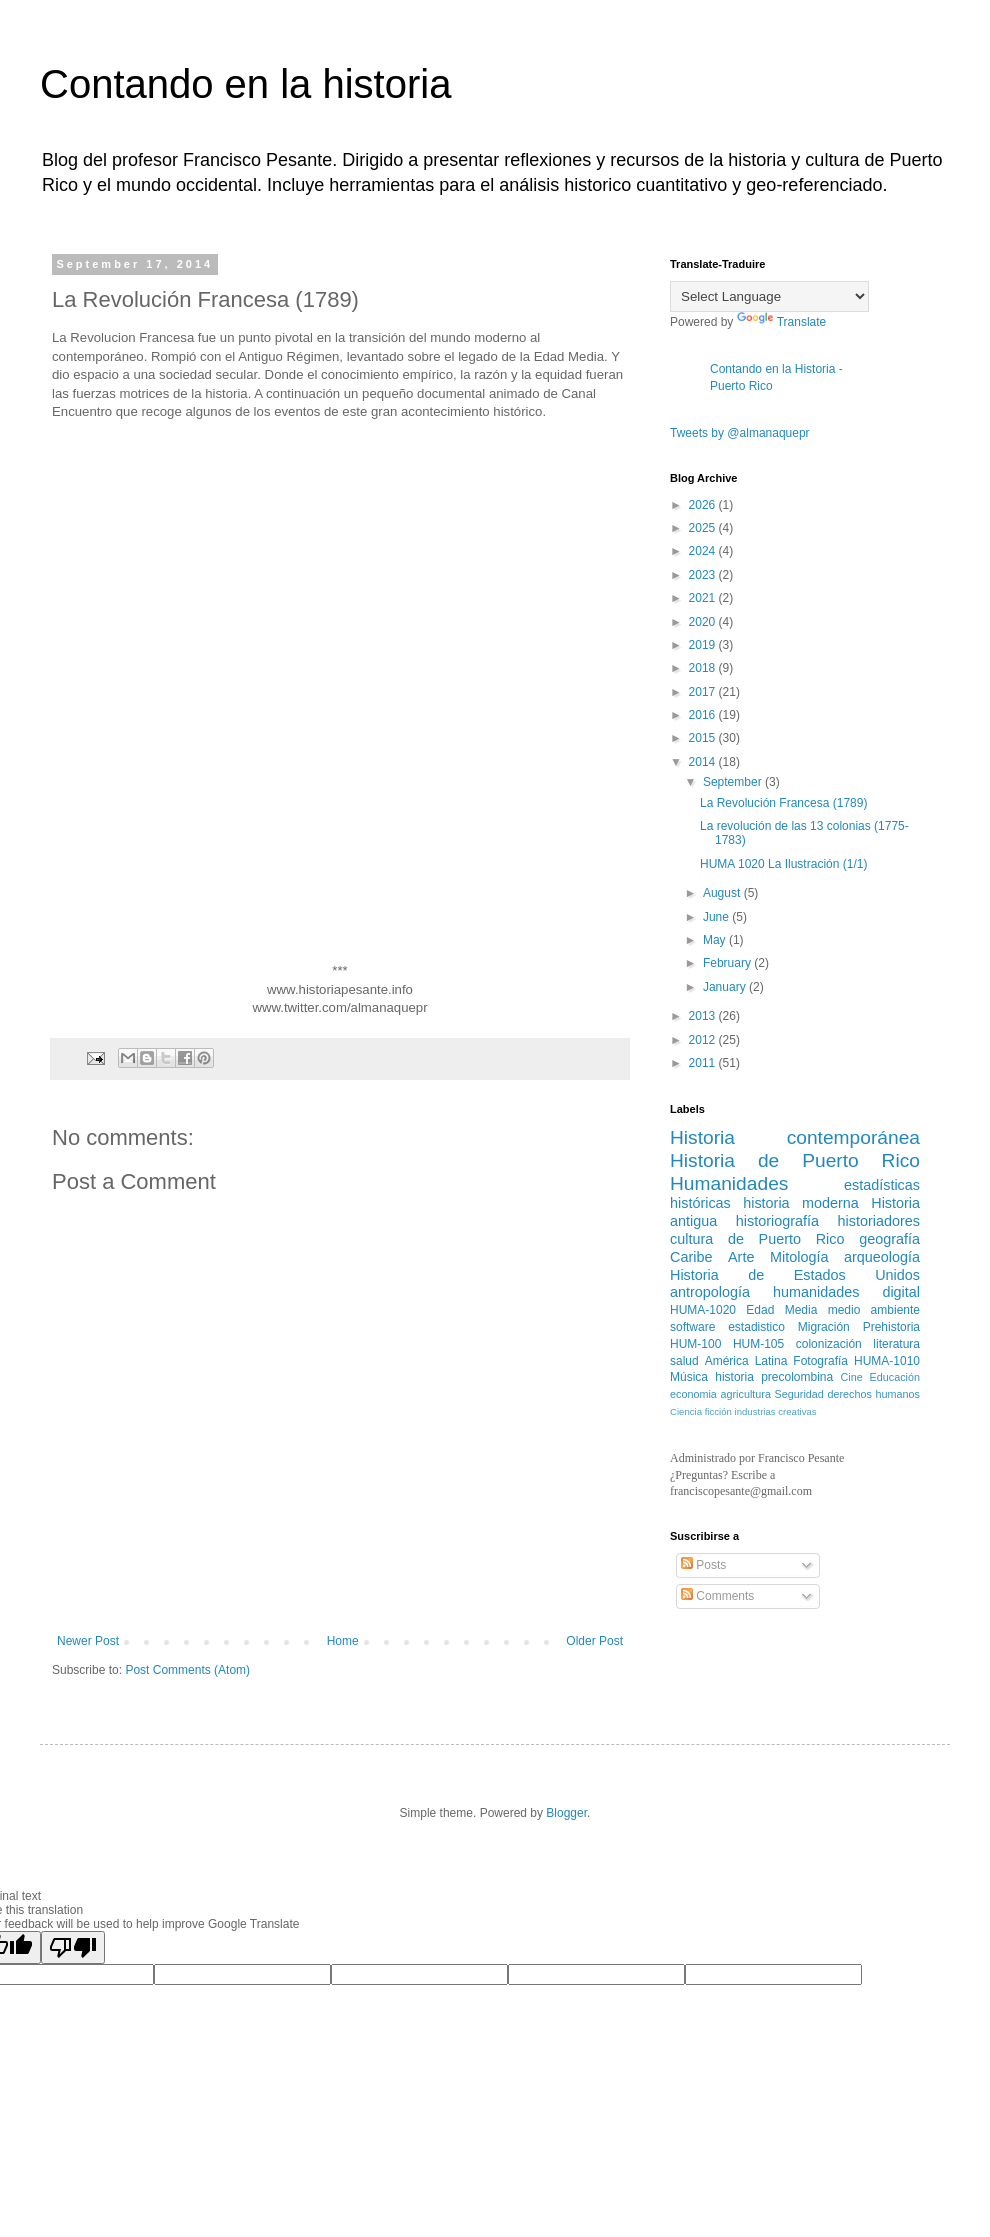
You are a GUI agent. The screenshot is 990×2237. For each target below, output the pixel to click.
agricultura (746, 1394)
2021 (704, 598)
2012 (704, 1040)
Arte (741, 1257)
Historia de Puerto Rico (795, 1160)
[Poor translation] (73, 1947)
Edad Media (781, 1310)
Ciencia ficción (701, 1411)
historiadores (879, 1221)
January (726, 987)
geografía (889, 1239)
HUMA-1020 (703, 1310)
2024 (704, 551)
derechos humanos (874, 1394)
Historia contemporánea (795, 1137)
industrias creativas (776, 1411)
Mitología (799, 1257)
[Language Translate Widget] (769, 296)
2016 (704, 715)
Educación (895, 1377)
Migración (824, 1327)
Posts (703, 1565)
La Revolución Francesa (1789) (783, 803)
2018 (704, 668)
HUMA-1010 (887, 1361)
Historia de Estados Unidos (795, 1275)
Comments (717, 1596)
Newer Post (88, 1641)
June (717, 917)
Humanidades (729, 1183)
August (723, 893)
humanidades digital (846, 1292)
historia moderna (801, 1203)
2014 (704, 762)
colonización (829, 1344)
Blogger (566, 1813)
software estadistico (727, 1327)
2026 (704, 505)
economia (693, 1394)
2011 (704, 1063)
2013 (704, 1016)
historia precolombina (774, 1377)
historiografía (777, 1221)
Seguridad (799, 1394)
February (728, 963)
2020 (704, 622)
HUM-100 (695, 1344)
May (716, 940)
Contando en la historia (245, 84)
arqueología (882, 1257)
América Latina (746, 1361)
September (734, 782)
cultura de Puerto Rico (757, 1239)
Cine (851, 1377)
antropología (710, 1292)
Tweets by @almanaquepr (740, 433)
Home (343, 1641)
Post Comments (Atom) (187, 1670)
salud (684, 1361)
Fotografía (820, 1361)
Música (689, 1377)
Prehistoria (891, 1327)
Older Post (594, 1641)
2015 (704, 738)
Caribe (691, 1257)
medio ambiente (874, 1310)
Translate (782, 322)
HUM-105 (758, 1344)
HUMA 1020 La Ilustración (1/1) (783, 864)
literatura (896, 1344)
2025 (704, 528)
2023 (704, 575)
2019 (704, 645)
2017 (704, 692)
